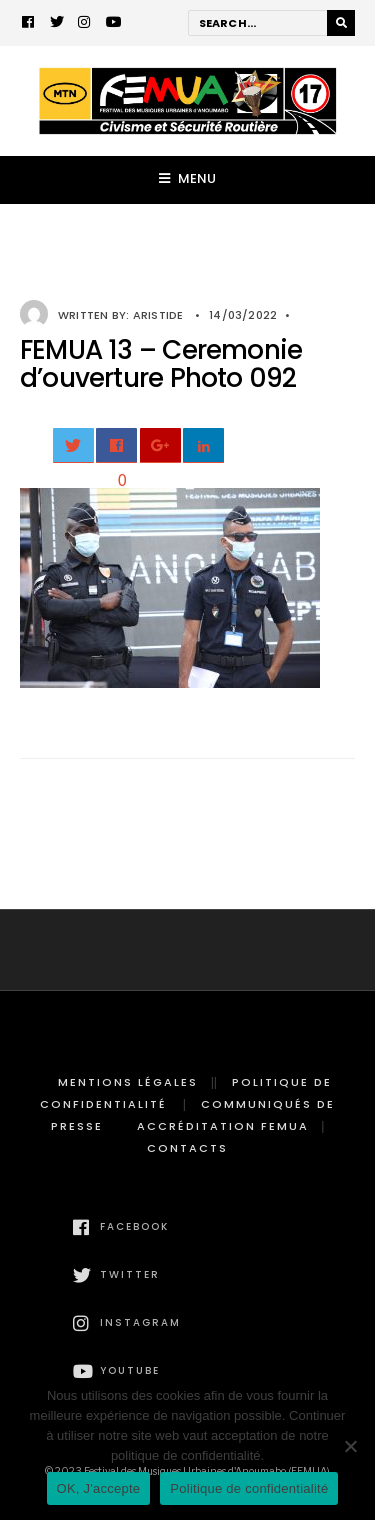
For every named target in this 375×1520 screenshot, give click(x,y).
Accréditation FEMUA (223, 1126)
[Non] (350, 1446)
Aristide (158, 315)
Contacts (187, 1148)
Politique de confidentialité (249, 1488)
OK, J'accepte (99, 1488)
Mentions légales (128, 1082)
